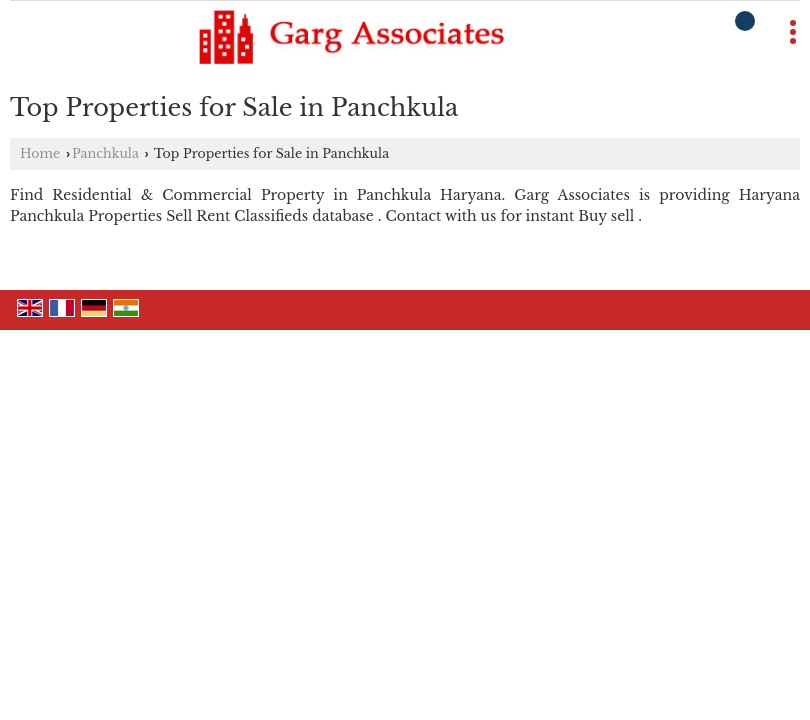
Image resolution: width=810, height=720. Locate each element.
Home (40, 153)
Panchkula (105, 153)
